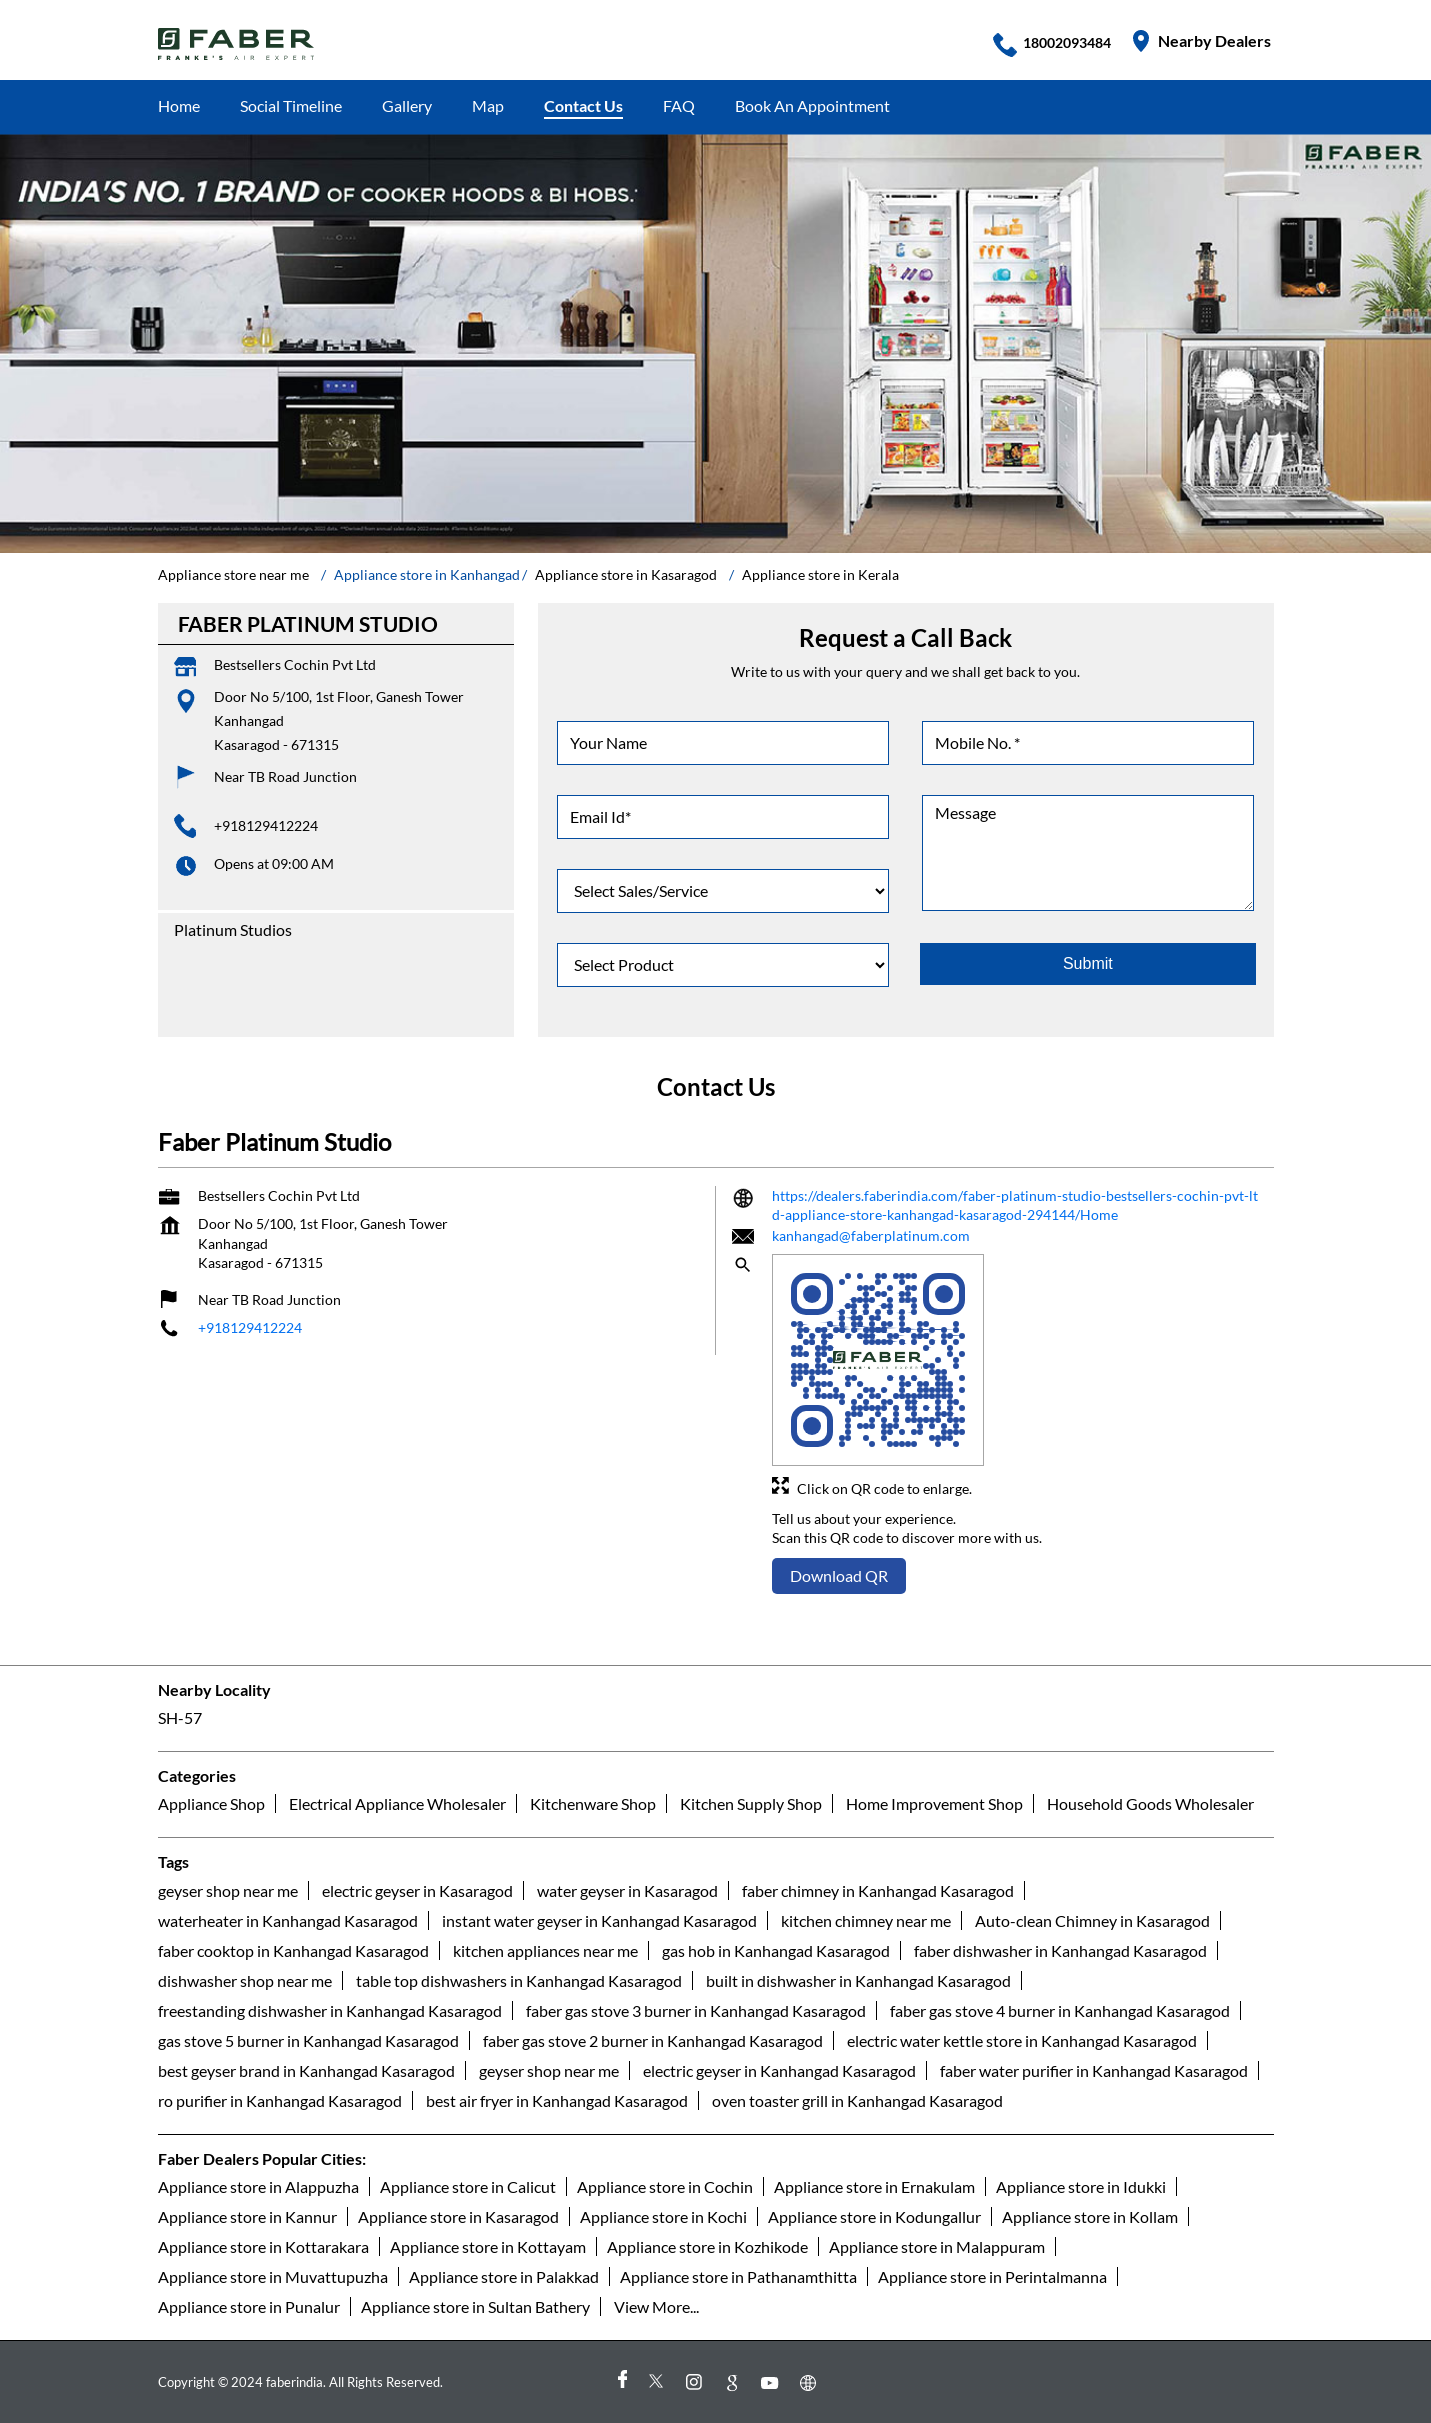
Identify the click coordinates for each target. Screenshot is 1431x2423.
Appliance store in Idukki (1081, 2186)
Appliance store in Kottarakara (263, 2246)
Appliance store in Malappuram (937, 2246)
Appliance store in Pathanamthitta (738, 2276)
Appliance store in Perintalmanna (992, 2276)
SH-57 (180, 1717)
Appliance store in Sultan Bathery (475, 2306)
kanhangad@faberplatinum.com (871, 1235)
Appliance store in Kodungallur (874, 2216)
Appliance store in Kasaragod (458, 2216)
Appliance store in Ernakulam (874, 2186)
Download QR (839, 1575)
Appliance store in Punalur (249, 2306)
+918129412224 (266, 825)
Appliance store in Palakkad (504, 2276)
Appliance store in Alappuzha (258, 2186)
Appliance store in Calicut (468, 2186)
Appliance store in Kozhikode (707, 2246)
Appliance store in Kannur (247, 2216)
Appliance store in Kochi (663, 2216)
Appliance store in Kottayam (488, 2246)
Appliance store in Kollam (1090, 2216)
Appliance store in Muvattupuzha (273, 2276)
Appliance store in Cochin (665, 2186)
